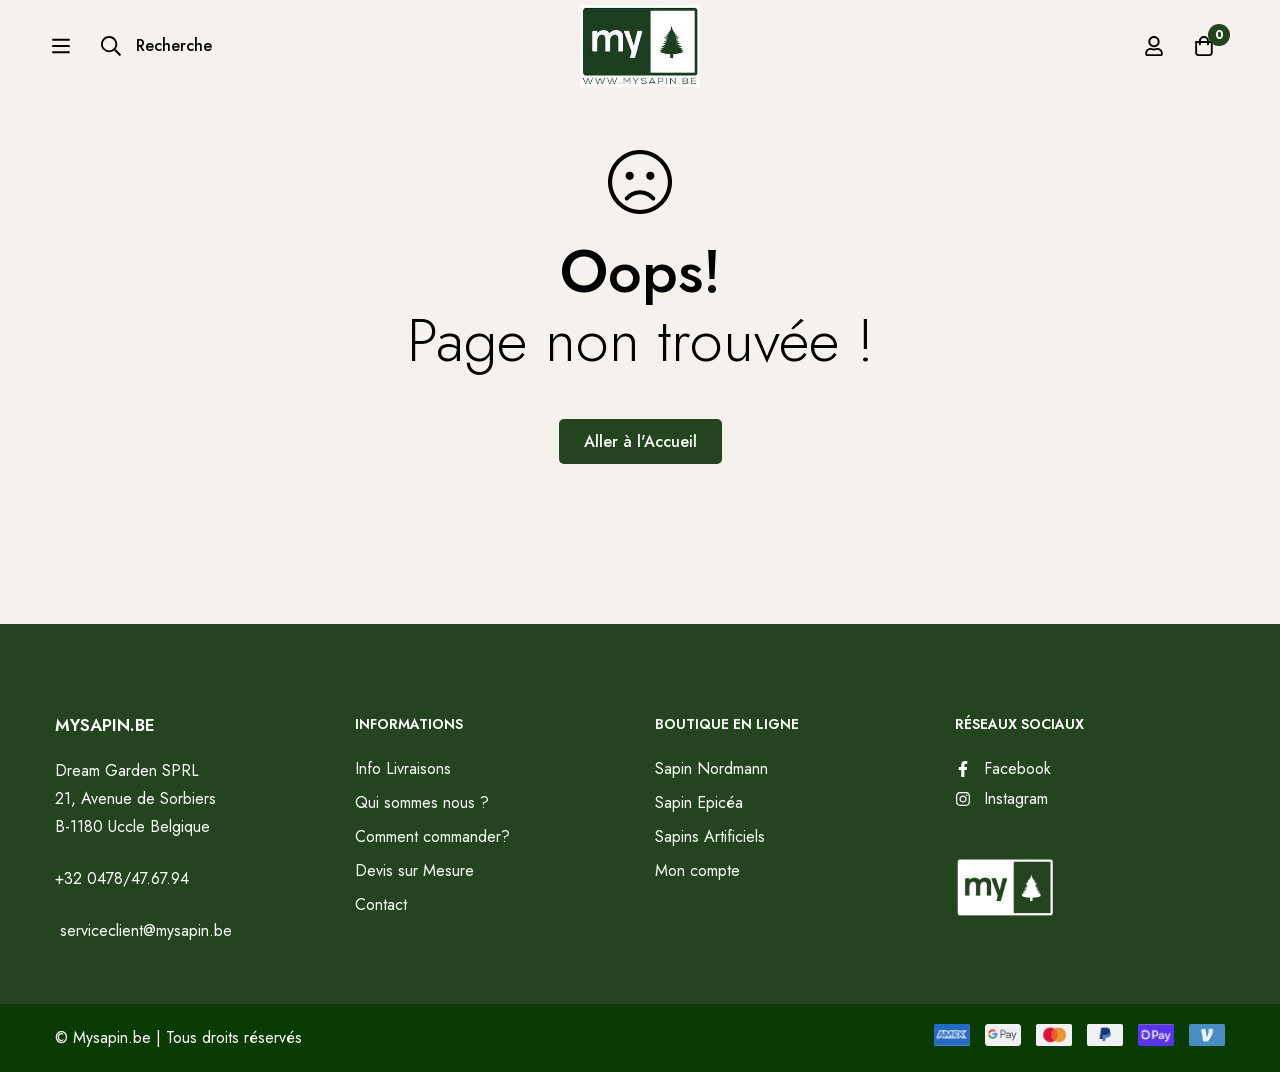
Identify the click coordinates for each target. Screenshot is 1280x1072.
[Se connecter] (1154, 54)
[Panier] (1204, 54)
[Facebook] (1003, 769)
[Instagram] (1001, 799)
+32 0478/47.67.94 (122, 878)
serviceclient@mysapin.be (143, 930)
